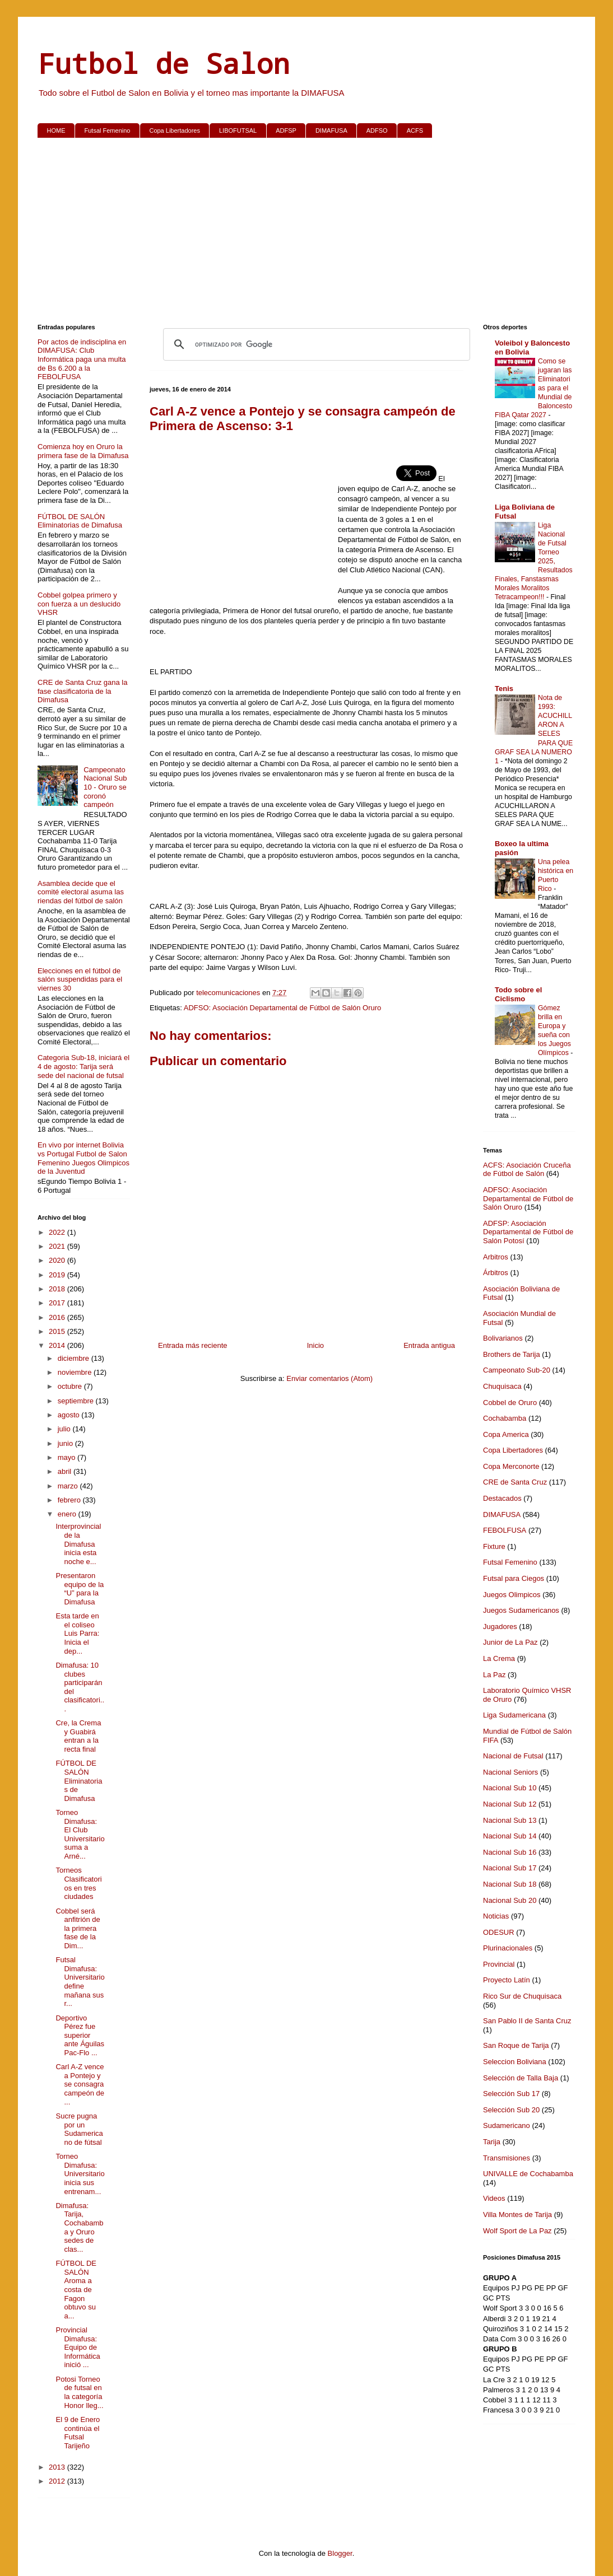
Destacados (502, 1498)
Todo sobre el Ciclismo (518, 994)
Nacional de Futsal (513, 1756)
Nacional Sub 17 (509, 1868)
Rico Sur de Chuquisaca (522, 1996)
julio (65, 1429)
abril (65, 1471)
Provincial (498, 1964)
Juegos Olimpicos (512, 1594)
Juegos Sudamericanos (521, 1610)
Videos (494, 2198)
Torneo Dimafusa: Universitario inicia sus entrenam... (79, 2173)
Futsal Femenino (108, 130)
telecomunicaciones (229, 992)
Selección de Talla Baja (520, 2078)
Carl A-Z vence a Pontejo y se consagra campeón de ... (79, 2084)
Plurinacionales (507, 1948)
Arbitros (495, 1257)
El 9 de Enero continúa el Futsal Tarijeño (77, 2432)
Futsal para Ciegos (513, 1578)
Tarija (491, 2142)
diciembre (74, 1358)
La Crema (499, 1658)
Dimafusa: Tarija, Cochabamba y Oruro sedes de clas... (79, 2227)
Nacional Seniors (510, 1772)
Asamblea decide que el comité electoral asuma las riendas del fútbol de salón (81, 892)
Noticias (496, 1916)
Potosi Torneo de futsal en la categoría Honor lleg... (79, 2392)
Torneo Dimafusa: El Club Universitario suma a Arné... (79, 1834)
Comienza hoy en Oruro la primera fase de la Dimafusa (83, 451)
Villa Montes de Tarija (517, 2214)
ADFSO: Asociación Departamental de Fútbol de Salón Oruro (283, 1008)
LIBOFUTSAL (238, 130)
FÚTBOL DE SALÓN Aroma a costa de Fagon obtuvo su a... (75, 2289)
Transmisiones (506, 2158)
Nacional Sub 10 (509, 1788)
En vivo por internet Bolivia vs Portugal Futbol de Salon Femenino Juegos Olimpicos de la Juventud (83, 1158)
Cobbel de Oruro (510, 1402)
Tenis (504, 688)
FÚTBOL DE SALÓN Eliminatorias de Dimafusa (80, 521)
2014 (58, 1345)
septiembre (77, 1401)
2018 (58, 1289)
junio (66, 1443)
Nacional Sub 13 (509, 1820)
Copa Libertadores (174, 130)
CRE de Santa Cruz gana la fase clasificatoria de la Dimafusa (82, 691)
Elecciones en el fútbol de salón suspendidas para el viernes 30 (80, 979)
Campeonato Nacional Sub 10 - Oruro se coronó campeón (105, 787)
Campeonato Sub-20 (516, 1370)
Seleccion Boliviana (514, 2061)
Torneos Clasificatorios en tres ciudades (78, 1883)
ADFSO (377, 130)
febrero (70, 1500)
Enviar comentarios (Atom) (329, 1378)
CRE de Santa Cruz (515, 1482)
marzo (69, 1486)
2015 (58, 1331)
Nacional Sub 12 (509, 1804)
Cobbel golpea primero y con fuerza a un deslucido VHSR (79, 604)
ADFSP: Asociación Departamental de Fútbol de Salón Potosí (528, 1232)
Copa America (506, 1434)
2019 (58, 1275)
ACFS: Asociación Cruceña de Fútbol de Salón (527, 1169)
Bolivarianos (503, 1338)
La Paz (494, 1674)
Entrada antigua (429, 1345)
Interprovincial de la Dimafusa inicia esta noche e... (78, 1543)
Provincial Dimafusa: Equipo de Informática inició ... (77, 2347)
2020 (58, 1260)
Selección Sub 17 (511, 2093)
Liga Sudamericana (514, 1715)
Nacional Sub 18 (509, 1884)
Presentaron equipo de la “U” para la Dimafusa (79, 1588)
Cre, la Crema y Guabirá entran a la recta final (78, 1736)
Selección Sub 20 (511, 2110)
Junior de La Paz (510, 1642)
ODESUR (498, 1932)
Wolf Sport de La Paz (517, 2231)
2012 (58, 2481)
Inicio (315, 1345)
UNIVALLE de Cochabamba (528, 2173)
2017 (58, 1303)
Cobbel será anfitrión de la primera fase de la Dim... (77, 1928)
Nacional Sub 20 (509, 1900)
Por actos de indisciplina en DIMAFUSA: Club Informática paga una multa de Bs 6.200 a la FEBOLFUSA (82, 359)
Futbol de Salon (164, 63)
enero (68, 1514)
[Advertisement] (306, 233)
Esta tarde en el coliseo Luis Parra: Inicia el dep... (77, 1633)
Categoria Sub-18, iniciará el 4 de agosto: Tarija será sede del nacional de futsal (83, 1066)
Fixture (494, 1546)
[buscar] (315, 344)
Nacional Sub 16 (509, 1852)
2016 (58, 1317)
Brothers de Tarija (511, 1354)
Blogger (340, 2553)
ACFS (415, 130)
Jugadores (500, 1626)
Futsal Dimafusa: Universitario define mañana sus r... (79, 1982)
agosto (70, 1415)
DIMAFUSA (331, 130)
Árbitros (495, 1272)
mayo (67, 1457)
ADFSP (286, 130)
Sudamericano (506, 2125)
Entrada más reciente (192, 1345)
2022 (58, 1232)
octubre (71, 1386)
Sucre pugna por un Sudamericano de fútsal (79, 2129)
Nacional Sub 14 (509, 1836)
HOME (56, 130)
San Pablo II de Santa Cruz (527, 2021)
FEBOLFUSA (504, 1530)
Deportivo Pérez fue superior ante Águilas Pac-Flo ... (79, 2035)
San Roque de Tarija (516, 2045)
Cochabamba (504, 1418)
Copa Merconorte (511, 1466)
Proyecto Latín (506, 1980)
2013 (58, 2467)
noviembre (76, 1372)
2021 (58, 1246)
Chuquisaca (502, 1386)
